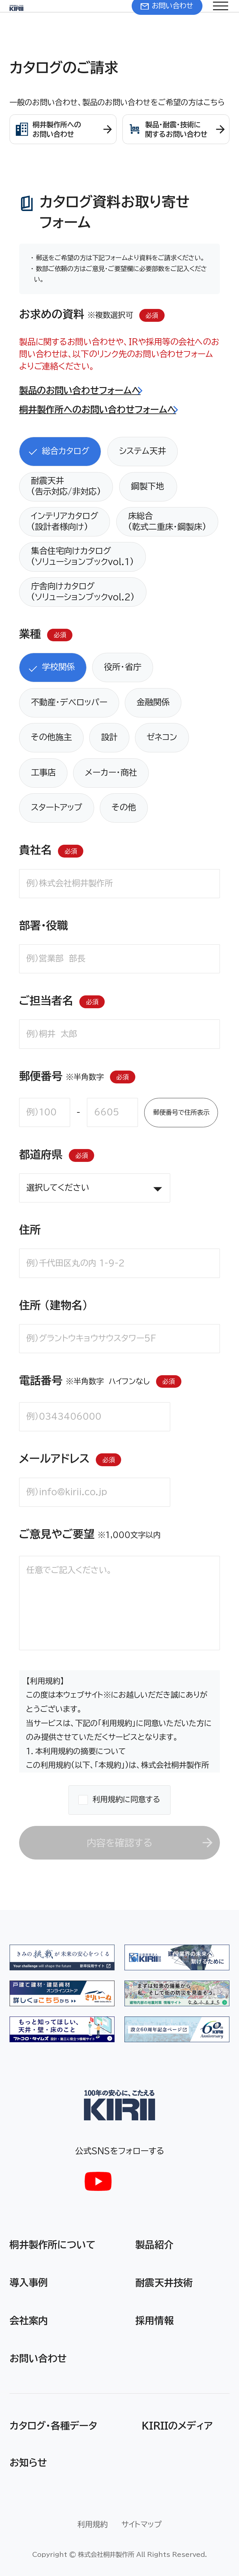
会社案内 (29, 2320)
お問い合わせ (38, 2358)
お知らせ (28, 2462)
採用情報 (154, 2320)
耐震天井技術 (164, 2282)
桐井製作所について (52, 2244)
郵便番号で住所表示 (181, 1112)
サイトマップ (141, 2524)
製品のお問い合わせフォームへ (80, 390)
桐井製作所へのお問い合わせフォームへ (97, 409)
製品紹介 (154, 2244)
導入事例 (29, 2282)
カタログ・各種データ (53, 2425)
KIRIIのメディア (177, 2425)
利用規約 (92, 2524)
